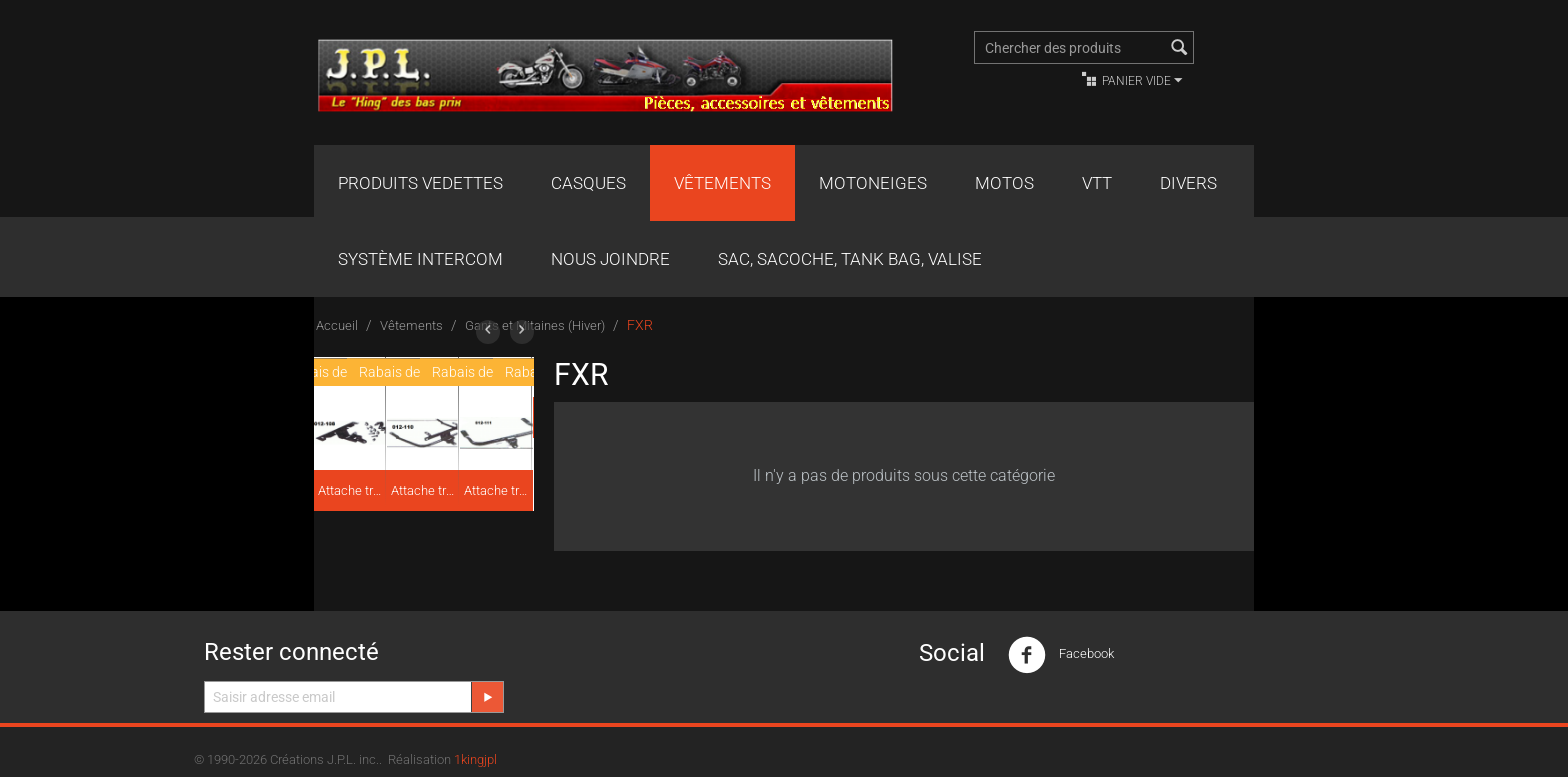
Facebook (1061, 655)
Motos (1004, 183)
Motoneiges (873, 183)
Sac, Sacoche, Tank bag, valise (850, 259)
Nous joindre (610, 259)
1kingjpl (475, 759)
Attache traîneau (351, 490)
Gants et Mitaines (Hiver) (535, 325)
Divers (1188, 183)
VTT (1097, 183)
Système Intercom (420, 259)
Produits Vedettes (420, 183)
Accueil (337, 325)
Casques (588, 183)
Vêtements (722, 183)
